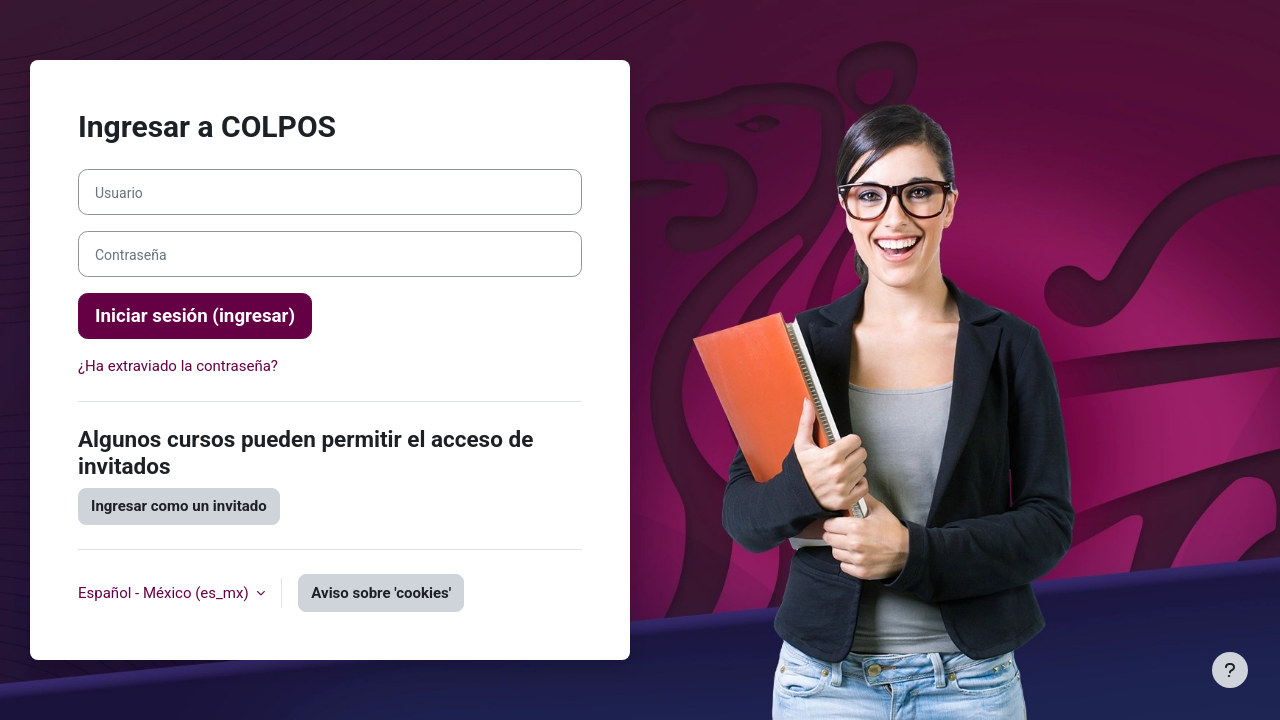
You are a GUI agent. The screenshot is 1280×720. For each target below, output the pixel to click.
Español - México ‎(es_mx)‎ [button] (165, 593)
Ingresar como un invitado (179, 506)
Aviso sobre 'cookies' (381, 593)
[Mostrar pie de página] (1230, 670)
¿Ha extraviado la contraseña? (178, 366)
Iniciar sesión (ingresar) (195, 316)
